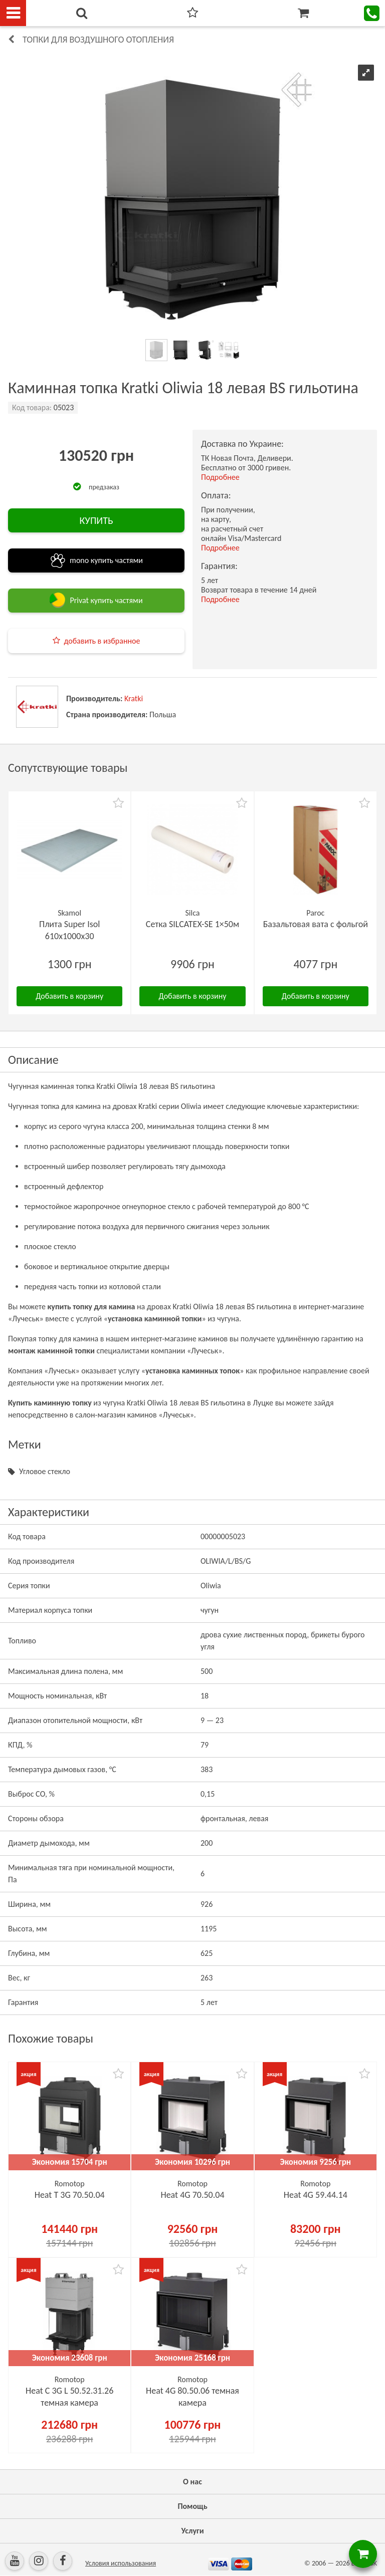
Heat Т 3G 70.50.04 (70, 2194)
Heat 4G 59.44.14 (315, 2194)
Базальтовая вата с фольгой (315, 924)
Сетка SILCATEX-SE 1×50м (192, 924)
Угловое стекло (44, 1471)
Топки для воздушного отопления (98, 39)
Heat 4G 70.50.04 (192, 2194)
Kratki (133, 698)
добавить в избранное (102, 641)
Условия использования (120, 2563)
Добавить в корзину (69, 996)
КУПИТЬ (96, 520)
